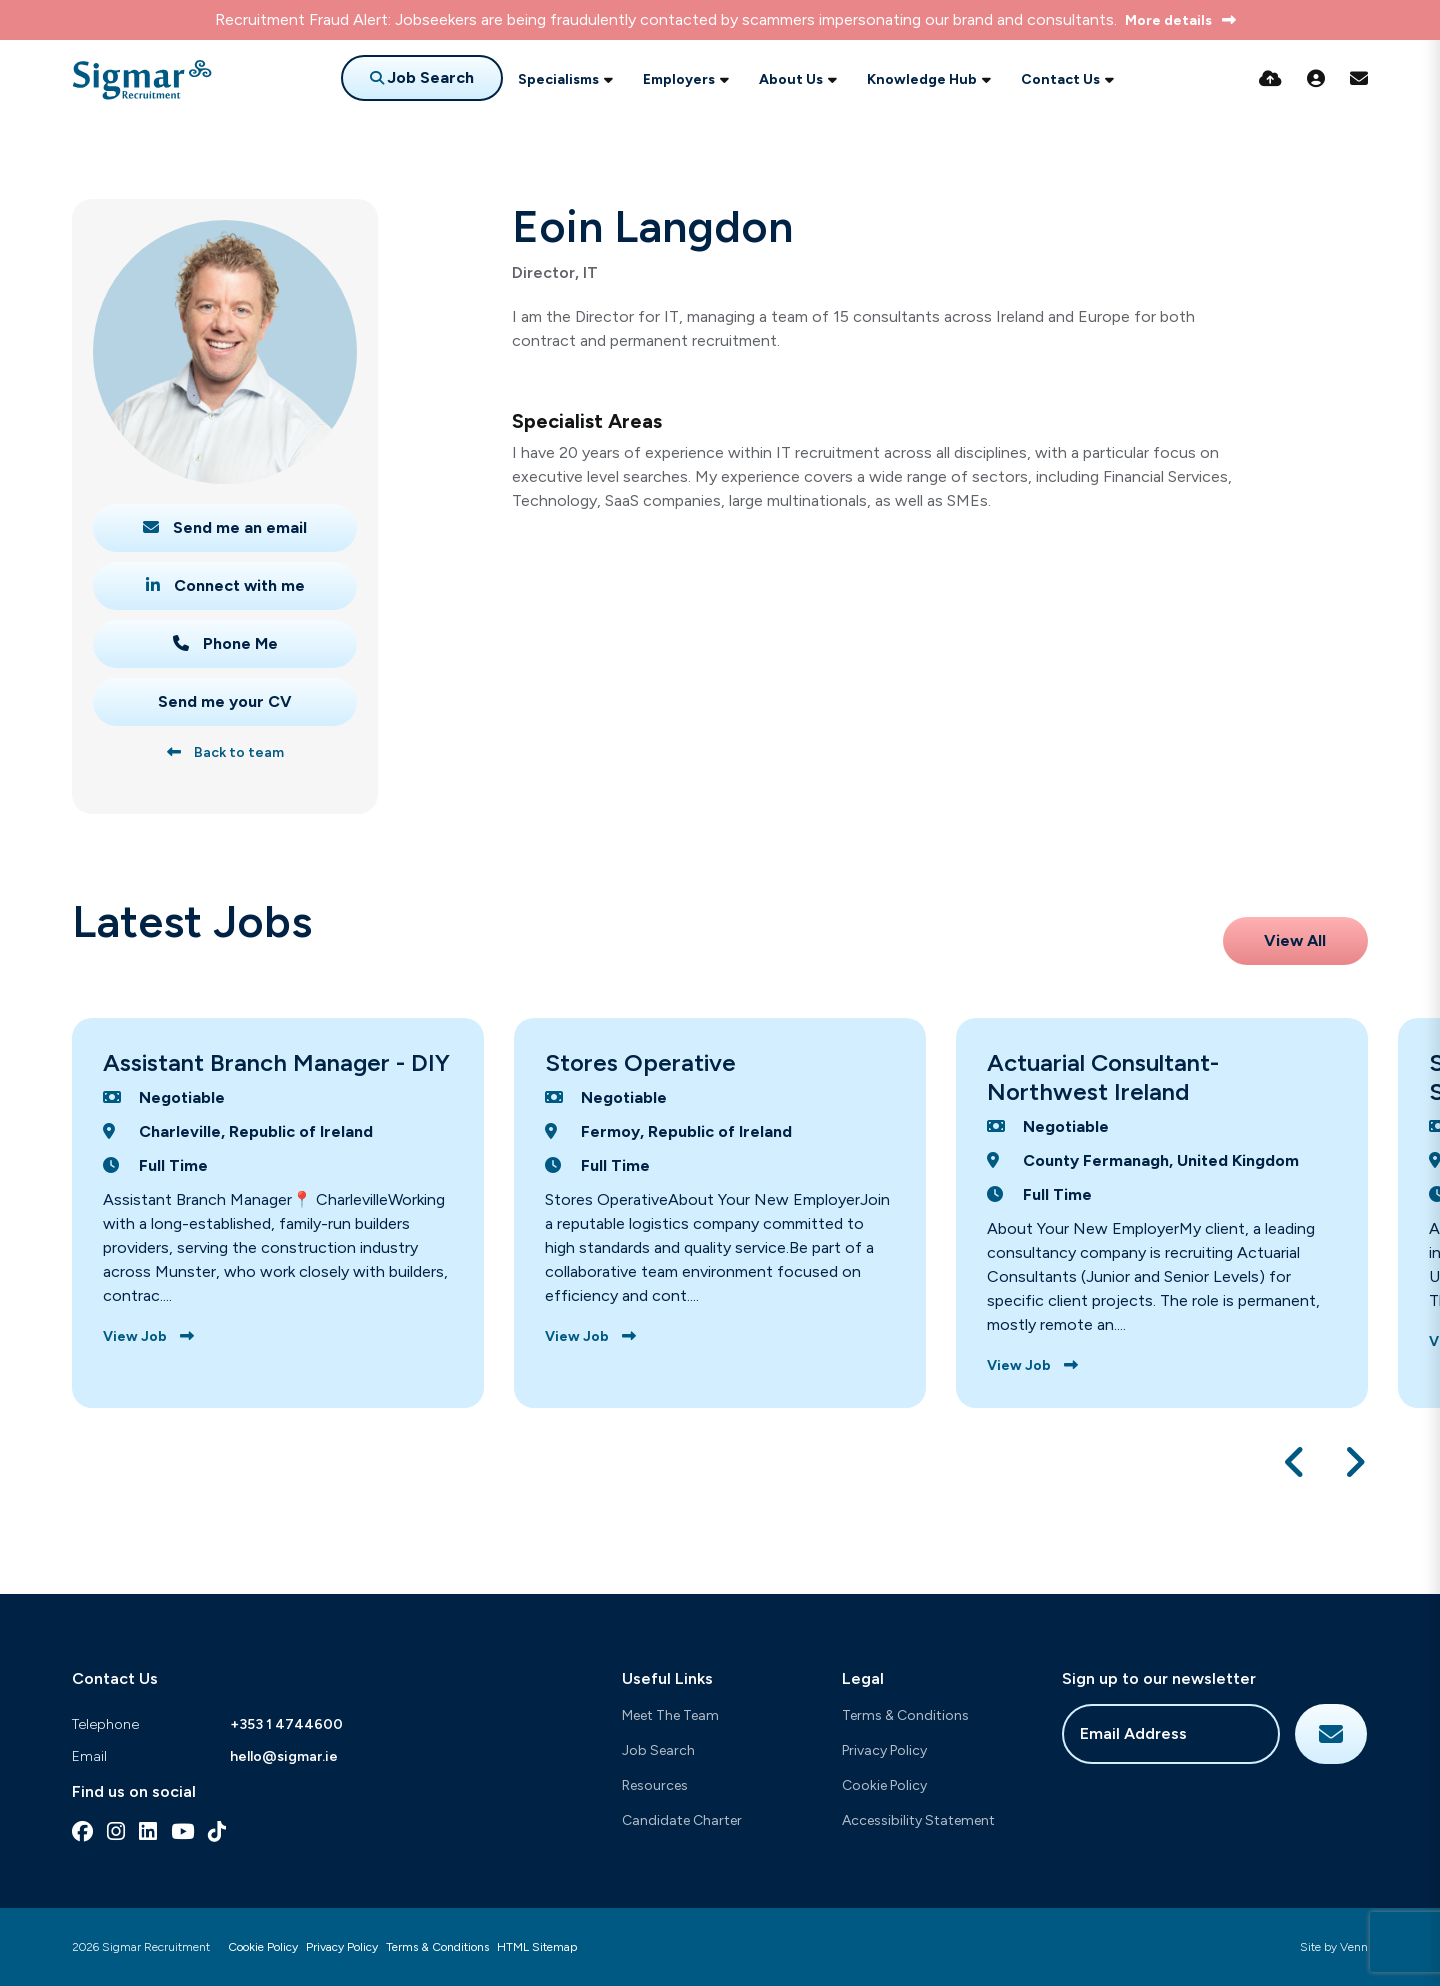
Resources (655, 1785)
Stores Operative (640, 1062)
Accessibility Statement (918, 1820)
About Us (791, 79)
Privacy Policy (884, 1750)
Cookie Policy (884, 1785)
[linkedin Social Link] (148, 1831)
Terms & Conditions (905, 1715)
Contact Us (1060, 79)
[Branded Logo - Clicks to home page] (142, 80)
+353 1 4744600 (286, 1724)
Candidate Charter (682, 1820)
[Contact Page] (1359, 79)
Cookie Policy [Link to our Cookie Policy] (263, 1947)
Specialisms (558, 79)
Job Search (658, 1750)
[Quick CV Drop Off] (1270, 79)
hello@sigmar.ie (284, 1756)
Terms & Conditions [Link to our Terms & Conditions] (437, 1947)
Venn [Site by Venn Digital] (1354, 1947)
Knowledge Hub (922, 79)
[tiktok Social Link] (217, 1831)
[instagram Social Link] (116, 1831)
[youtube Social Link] (182, 1831)
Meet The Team (670, 1715)
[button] (1295, 1462)
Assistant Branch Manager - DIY (276, 1062)
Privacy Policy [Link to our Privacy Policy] (342, 1947)
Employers (679, 79)
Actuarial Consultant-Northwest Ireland (1103, 1077)
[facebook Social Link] (82, 1831)
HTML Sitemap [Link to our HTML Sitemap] (537, 1947)
